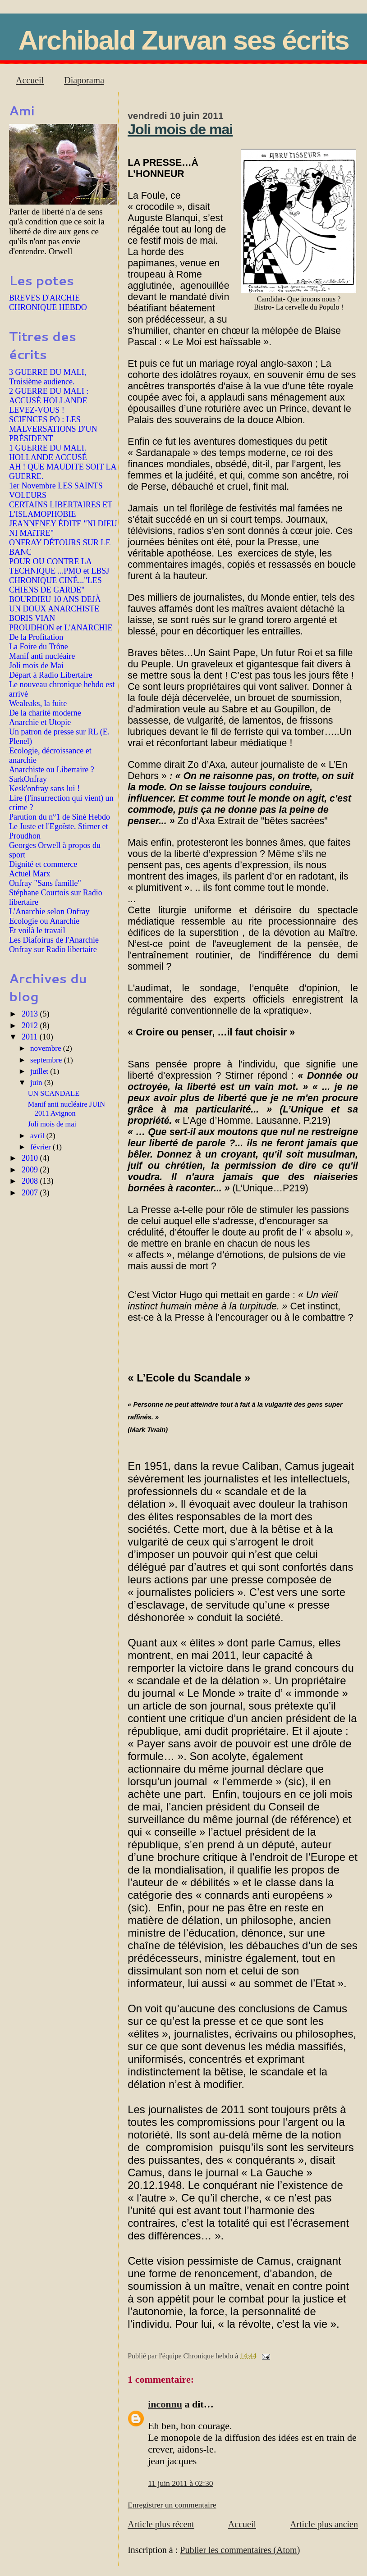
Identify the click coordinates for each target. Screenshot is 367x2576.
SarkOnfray (28, 779)
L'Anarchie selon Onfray (49, 911)
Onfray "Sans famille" (45, 883)
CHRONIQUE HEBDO (48, 307)
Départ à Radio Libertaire (50, 674)
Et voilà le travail (37, 930)
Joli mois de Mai (36, 665)
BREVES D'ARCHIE (44, 297)
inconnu (165, 2404)
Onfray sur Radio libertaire (53, 949)
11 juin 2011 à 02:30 (180, 2483)
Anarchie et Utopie (40, 722)
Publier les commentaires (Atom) (240, 2550)
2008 (31, 1180)
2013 (31, 1013)
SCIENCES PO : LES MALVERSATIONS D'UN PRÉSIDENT (53, 429)
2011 (31, 1036)
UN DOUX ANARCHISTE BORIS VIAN (54, 613)
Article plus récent (161, 2524)
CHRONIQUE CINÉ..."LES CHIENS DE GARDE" (55, 585)
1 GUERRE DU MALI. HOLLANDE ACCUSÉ (48, 452)
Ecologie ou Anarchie (44, 921)
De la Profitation (36, 637)
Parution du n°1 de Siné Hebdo (59, 816)
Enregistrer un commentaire (172, 2504)
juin (37, 1082)
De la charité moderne (45, 712)
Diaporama (84, 80)
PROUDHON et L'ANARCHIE (61, 627)
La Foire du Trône (38, 646)
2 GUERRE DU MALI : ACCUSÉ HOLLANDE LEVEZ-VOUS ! (48, 401)
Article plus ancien (324, 2524)
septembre (47, 1060)
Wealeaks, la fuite (38, 703)
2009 (31, 1169)
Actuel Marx (29, 873)
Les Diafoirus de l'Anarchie (54, 939)
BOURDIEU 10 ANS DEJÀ (55, 599)
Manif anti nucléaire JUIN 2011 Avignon (66, 1108)
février (41, 1147)
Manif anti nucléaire (42, 656)
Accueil (30, 80)
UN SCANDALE (53, 1093)
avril (38, 1135)
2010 (31, 1158)
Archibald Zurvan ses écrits (183, 40)
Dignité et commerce (43, 864)
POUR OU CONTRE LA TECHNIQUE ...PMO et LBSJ (59, 566)
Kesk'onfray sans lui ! (44, 788)
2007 (31, 1192)
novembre (46, 1048)
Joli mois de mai (180, 129)
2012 (31, 1025)
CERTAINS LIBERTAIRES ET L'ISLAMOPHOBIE (60, 509)
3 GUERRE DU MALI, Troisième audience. (47, 377)
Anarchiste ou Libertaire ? (51, 769)
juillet (40, 1071)
